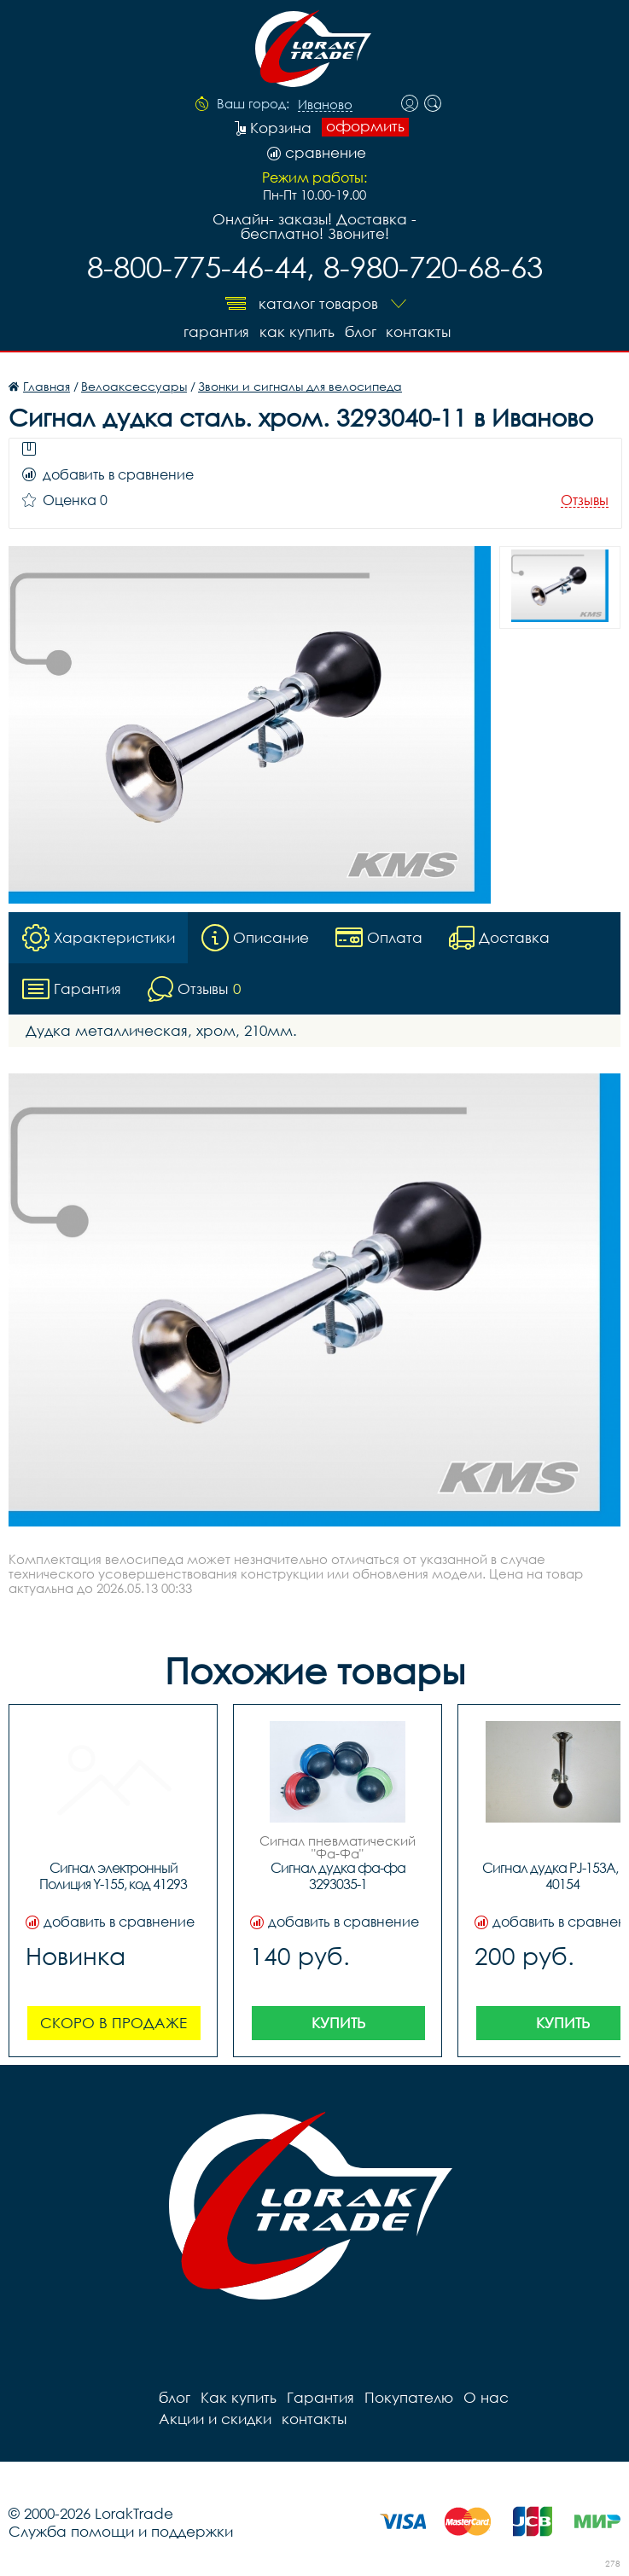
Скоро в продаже (113, 2023)
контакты (419, 331)
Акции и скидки (215, 2419)
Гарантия (216, 331)
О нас (486, 2397)
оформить (365, 126)
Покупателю (408, 2397)
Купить (338, 2023)
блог (360, 331)
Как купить (297, 331)
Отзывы (585, 500)
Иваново (325, 105)
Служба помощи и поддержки (121, 2531)
